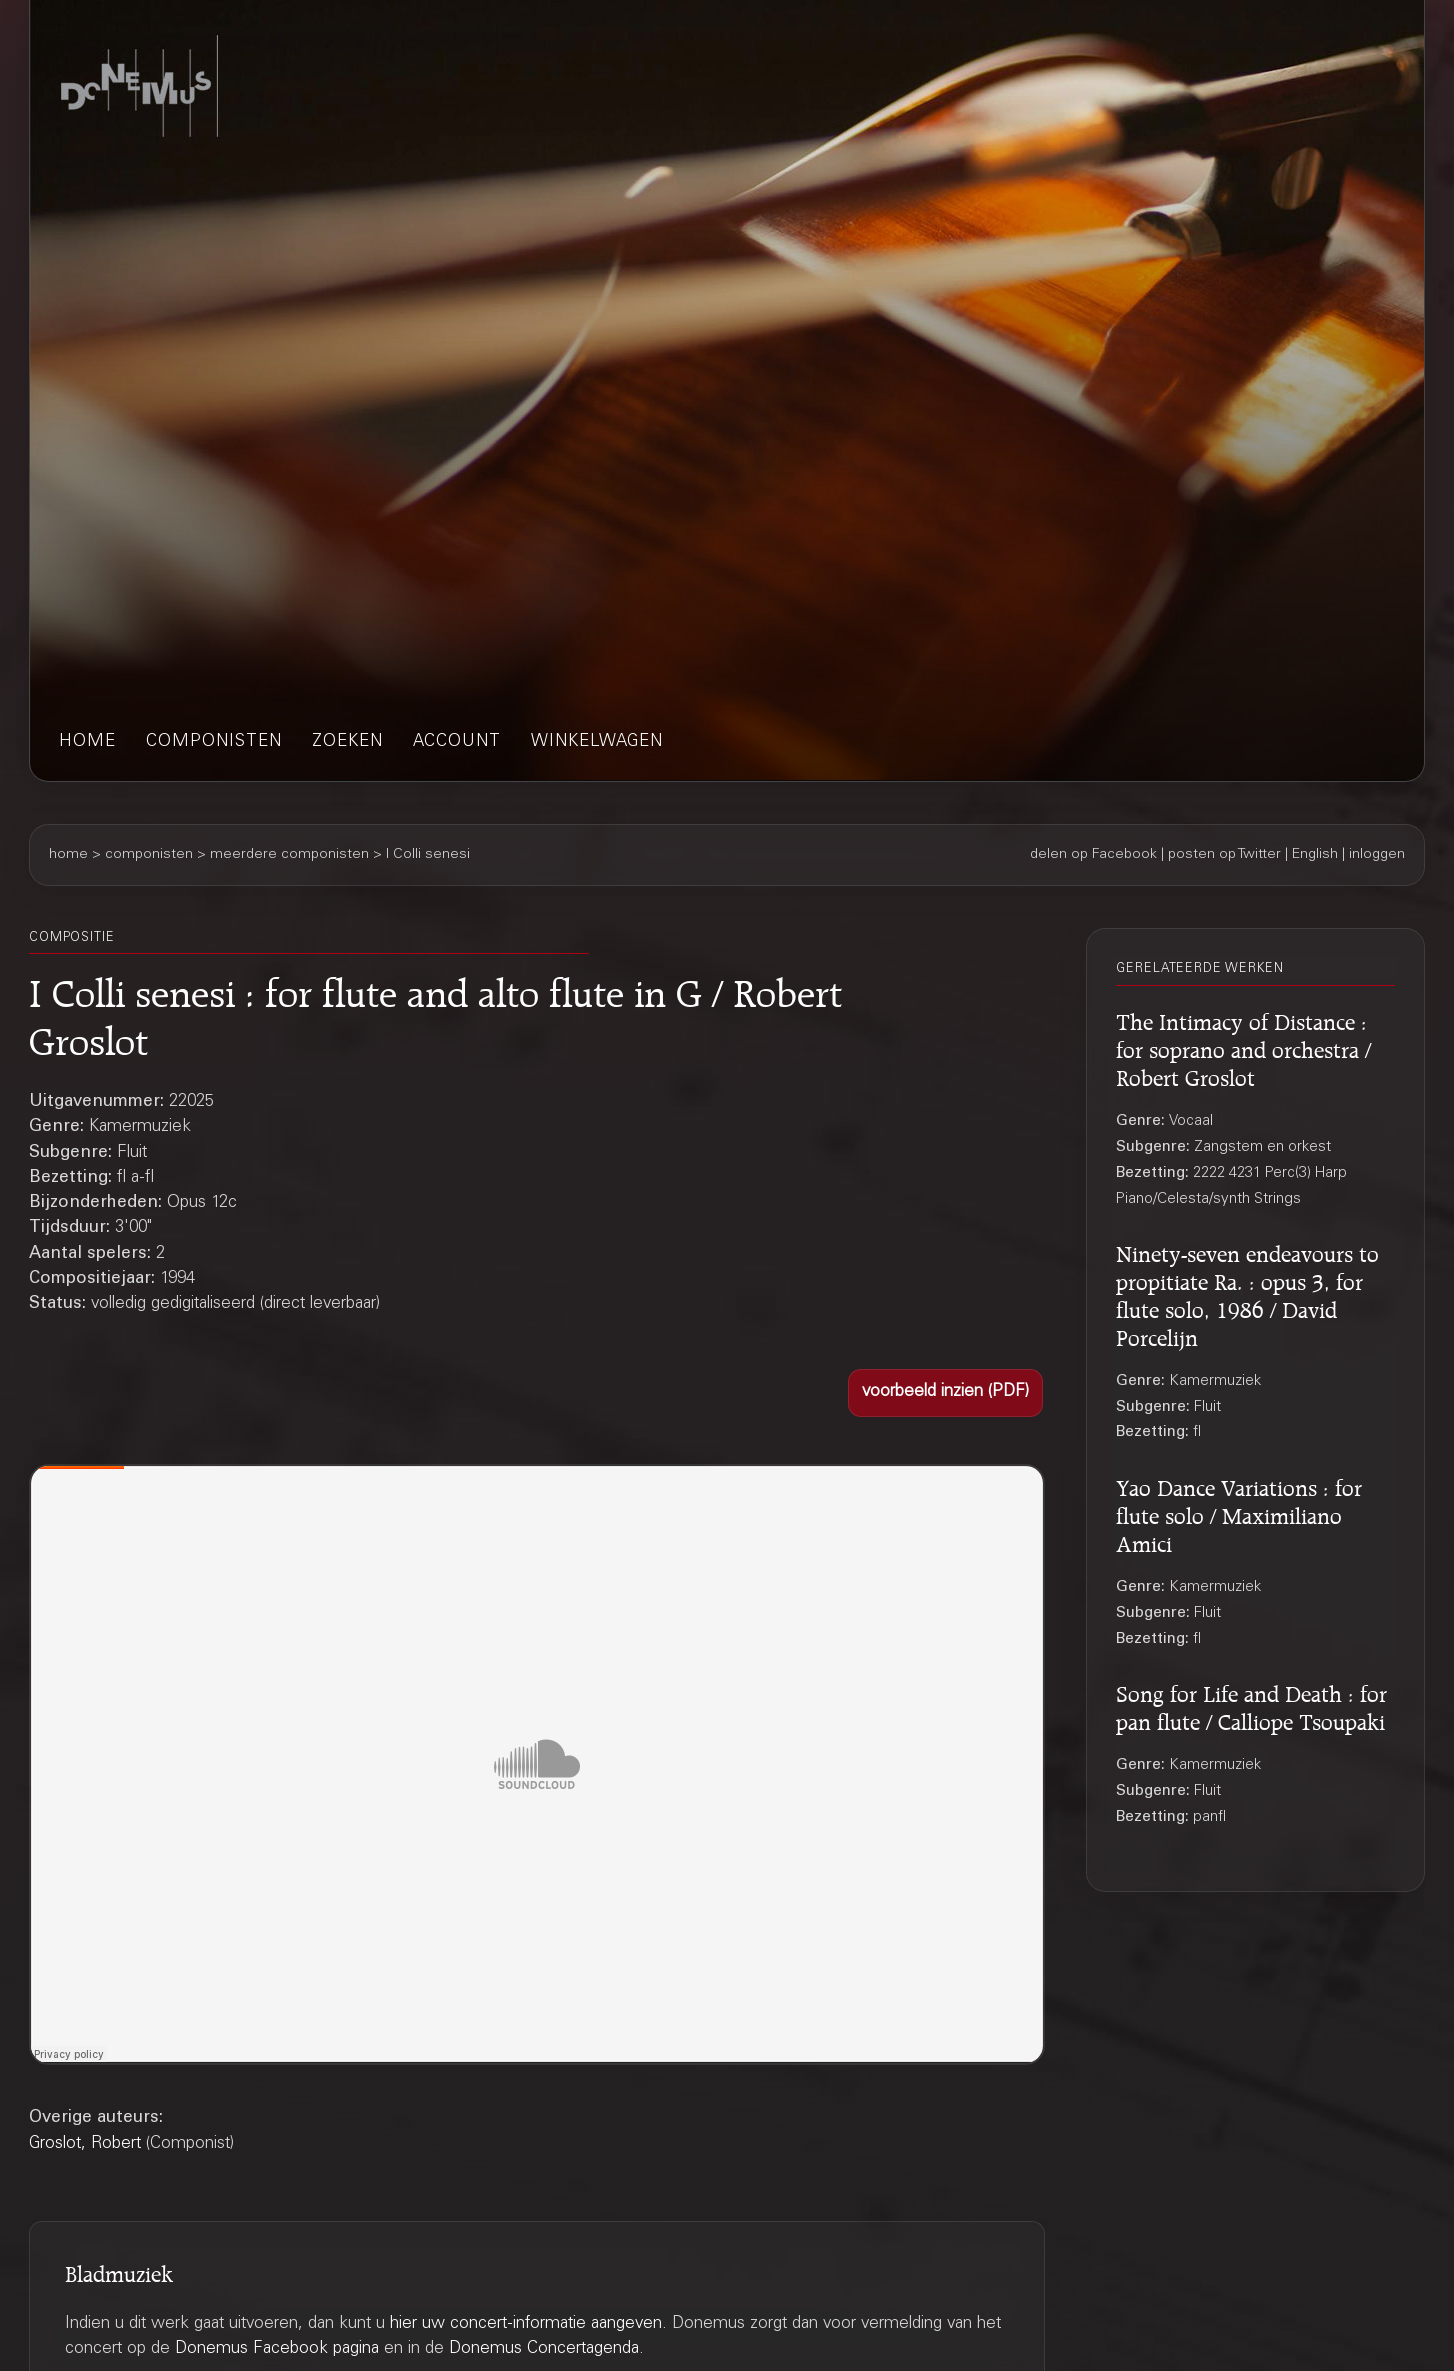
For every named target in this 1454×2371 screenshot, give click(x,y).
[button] (945, 1393)
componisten (214, 742)
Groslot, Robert (85, 2144)
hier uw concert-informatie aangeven (526, 2324)
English (1315, 855)
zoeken (347, 742)
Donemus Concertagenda (544, 2349)
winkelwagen (597, 742)
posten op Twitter (1224, 855)
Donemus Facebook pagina (277, 2349)
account (457, 742)
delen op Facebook (1093, 855)
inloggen (1377, 855)
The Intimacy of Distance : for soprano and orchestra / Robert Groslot (1243, 1047)
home (87, 742)
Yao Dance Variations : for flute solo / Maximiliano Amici (1239, 1513)
